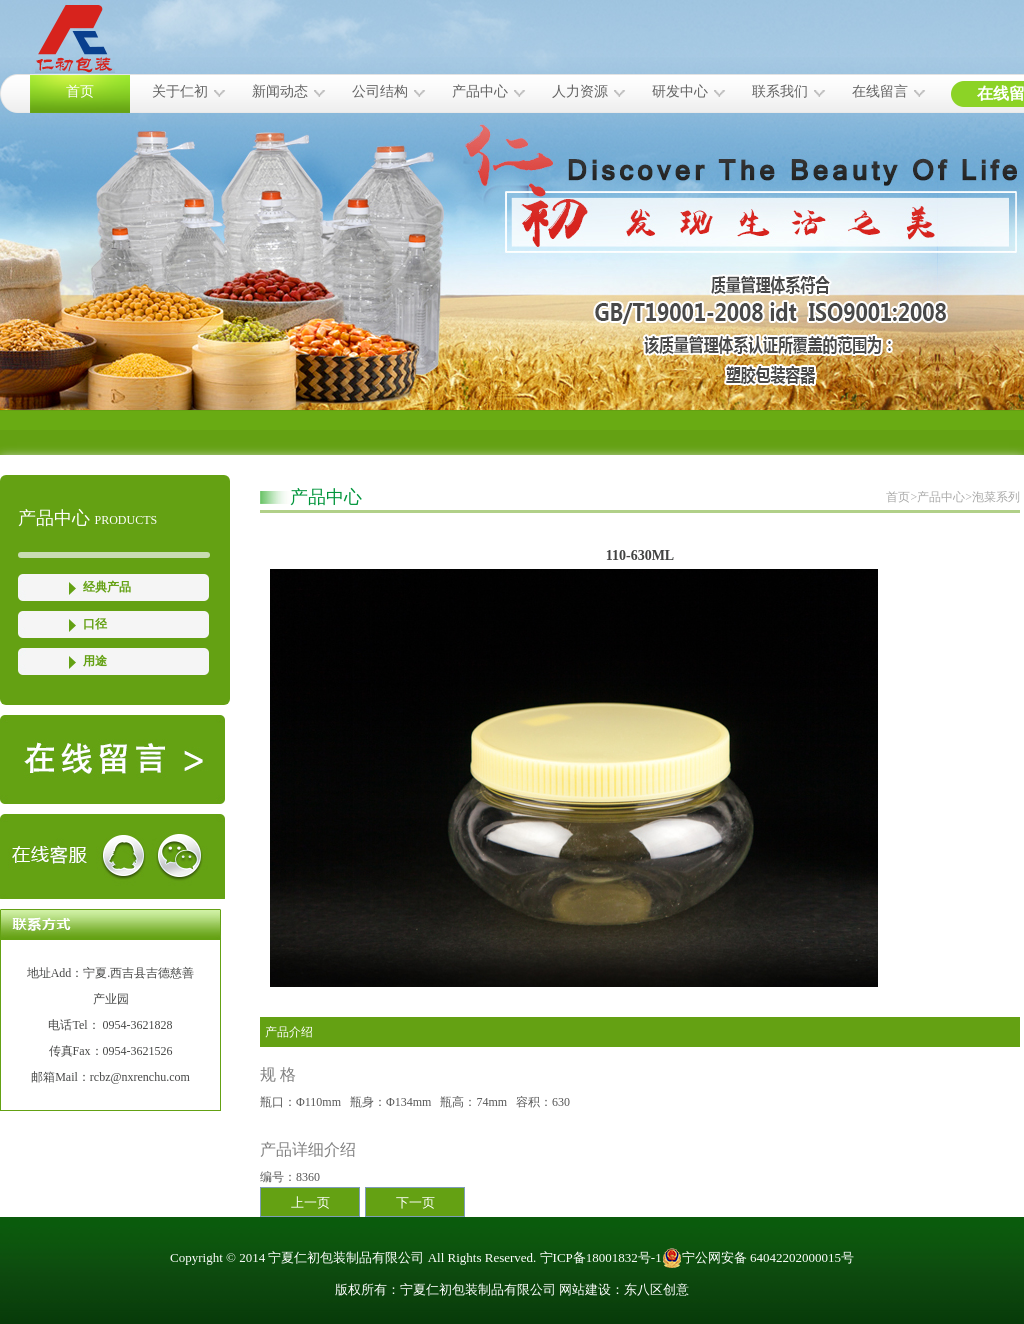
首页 (80, 91)
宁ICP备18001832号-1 (601, 1257)
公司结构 (380, 91)
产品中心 (480, 91)
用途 (95, 661)
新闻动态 (280, 91)
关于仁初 (180, 91)
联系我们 (780, 91)
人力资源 (580, 91)
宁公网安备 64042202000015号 (758, 1258)
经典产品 (107, 587)
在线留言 (880, 91)
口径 (95, 624)
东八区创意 (656, 1289)
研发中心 (680, 91)
